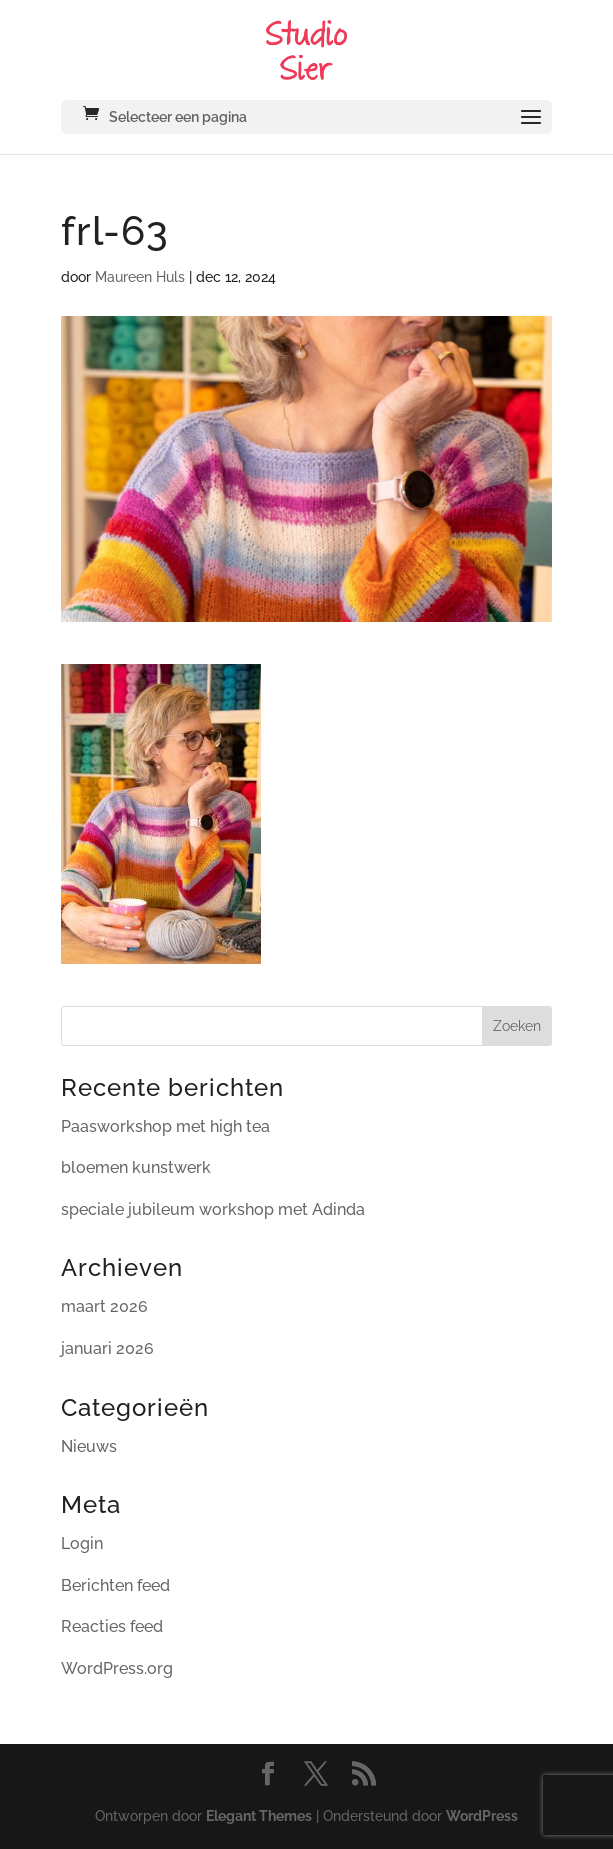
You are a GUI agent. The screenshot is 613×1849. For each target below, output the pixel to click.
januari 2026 (107, 1348)
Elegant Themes (259, 1816)
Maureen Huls (140, 277)
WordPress (482, 1816)
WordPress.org (117, 1668)
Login (82, 1543)
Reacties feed (112, 1626)
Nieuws (89, 1446)
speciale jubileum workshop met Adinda (213, 1209)
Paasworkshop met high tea (165, 1126)
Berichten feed (115, 1585)
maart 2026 (104, 1306)
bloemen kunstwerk (136, 1167)
